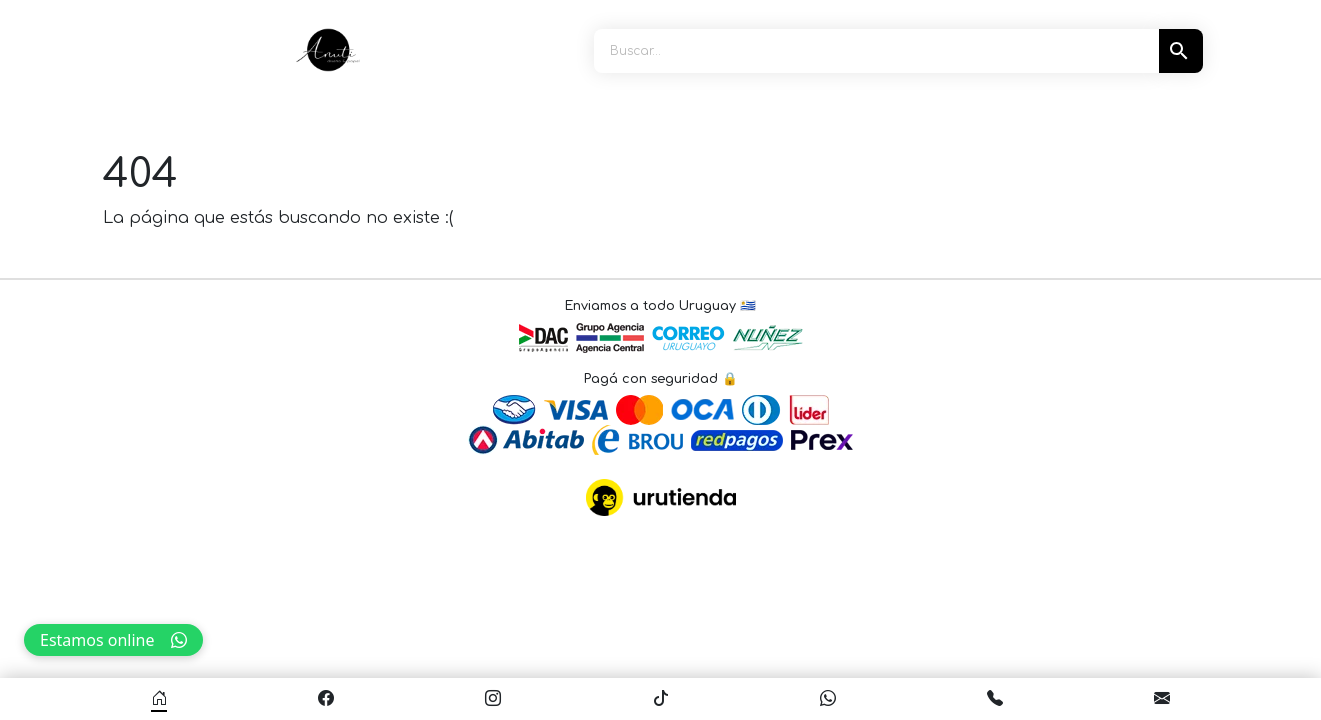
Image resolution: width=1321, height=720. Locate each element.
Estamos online (113, 640)
